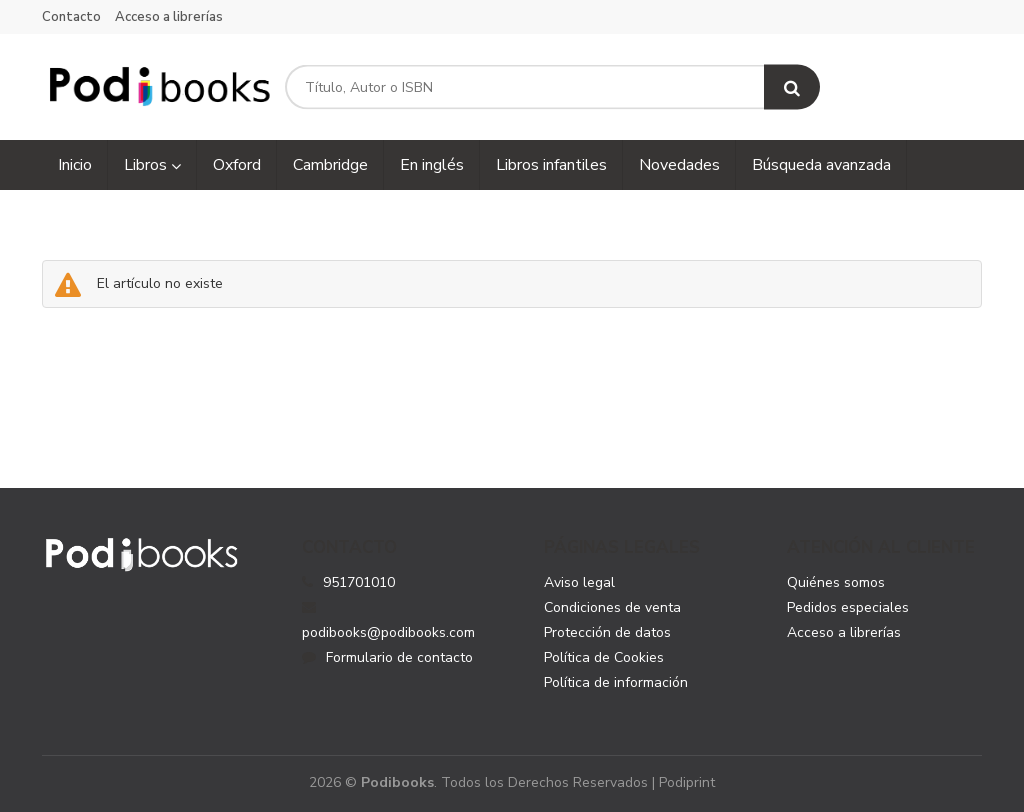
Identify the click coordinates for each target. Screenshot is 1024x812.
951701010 (359, 582)
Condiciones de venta (612, 607)
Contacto (71, 17)
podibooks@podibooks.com (388, 621)
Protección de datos (607, 632)
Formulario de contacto (387, 657)
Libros (152, 165)
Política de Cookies (604, 657)
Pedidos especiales (848, 607)
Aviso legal (579, 582)
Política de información (616, 682)
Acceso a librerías (169, 17)
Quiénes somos (836, 582)
